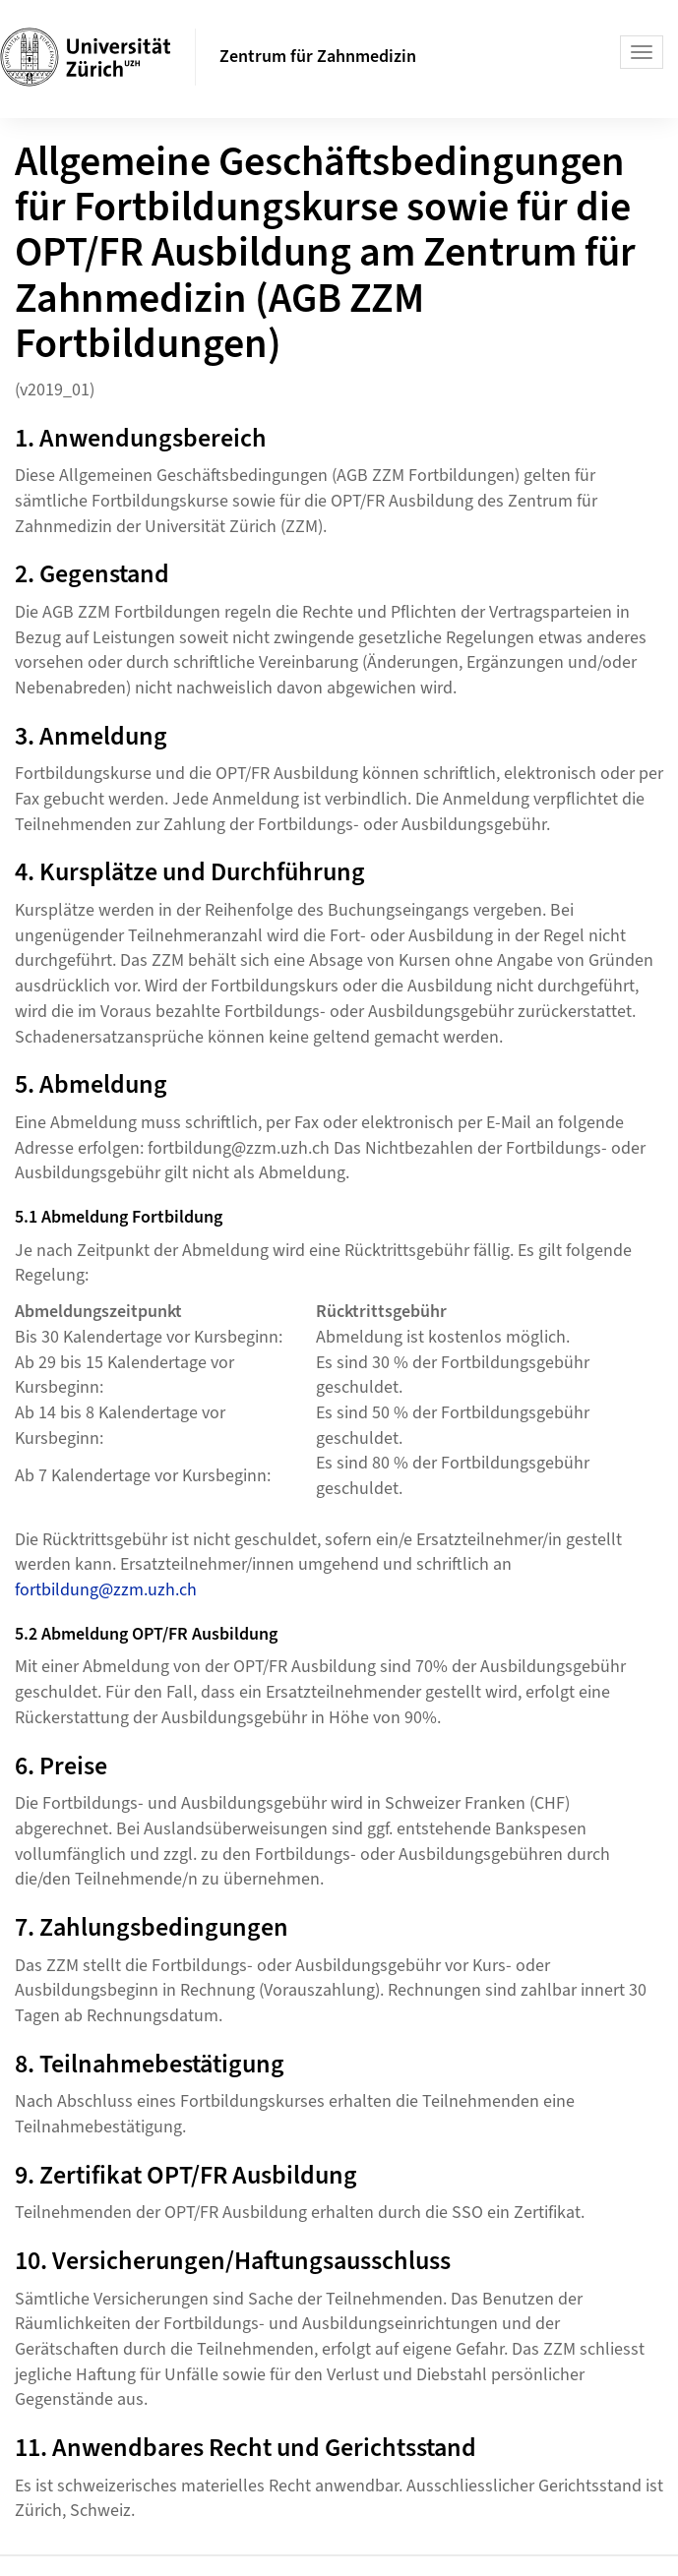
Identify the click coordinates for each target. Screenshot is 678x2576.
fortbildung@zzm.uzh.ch (106, 1590)
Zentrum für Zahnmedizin (317, 56)
